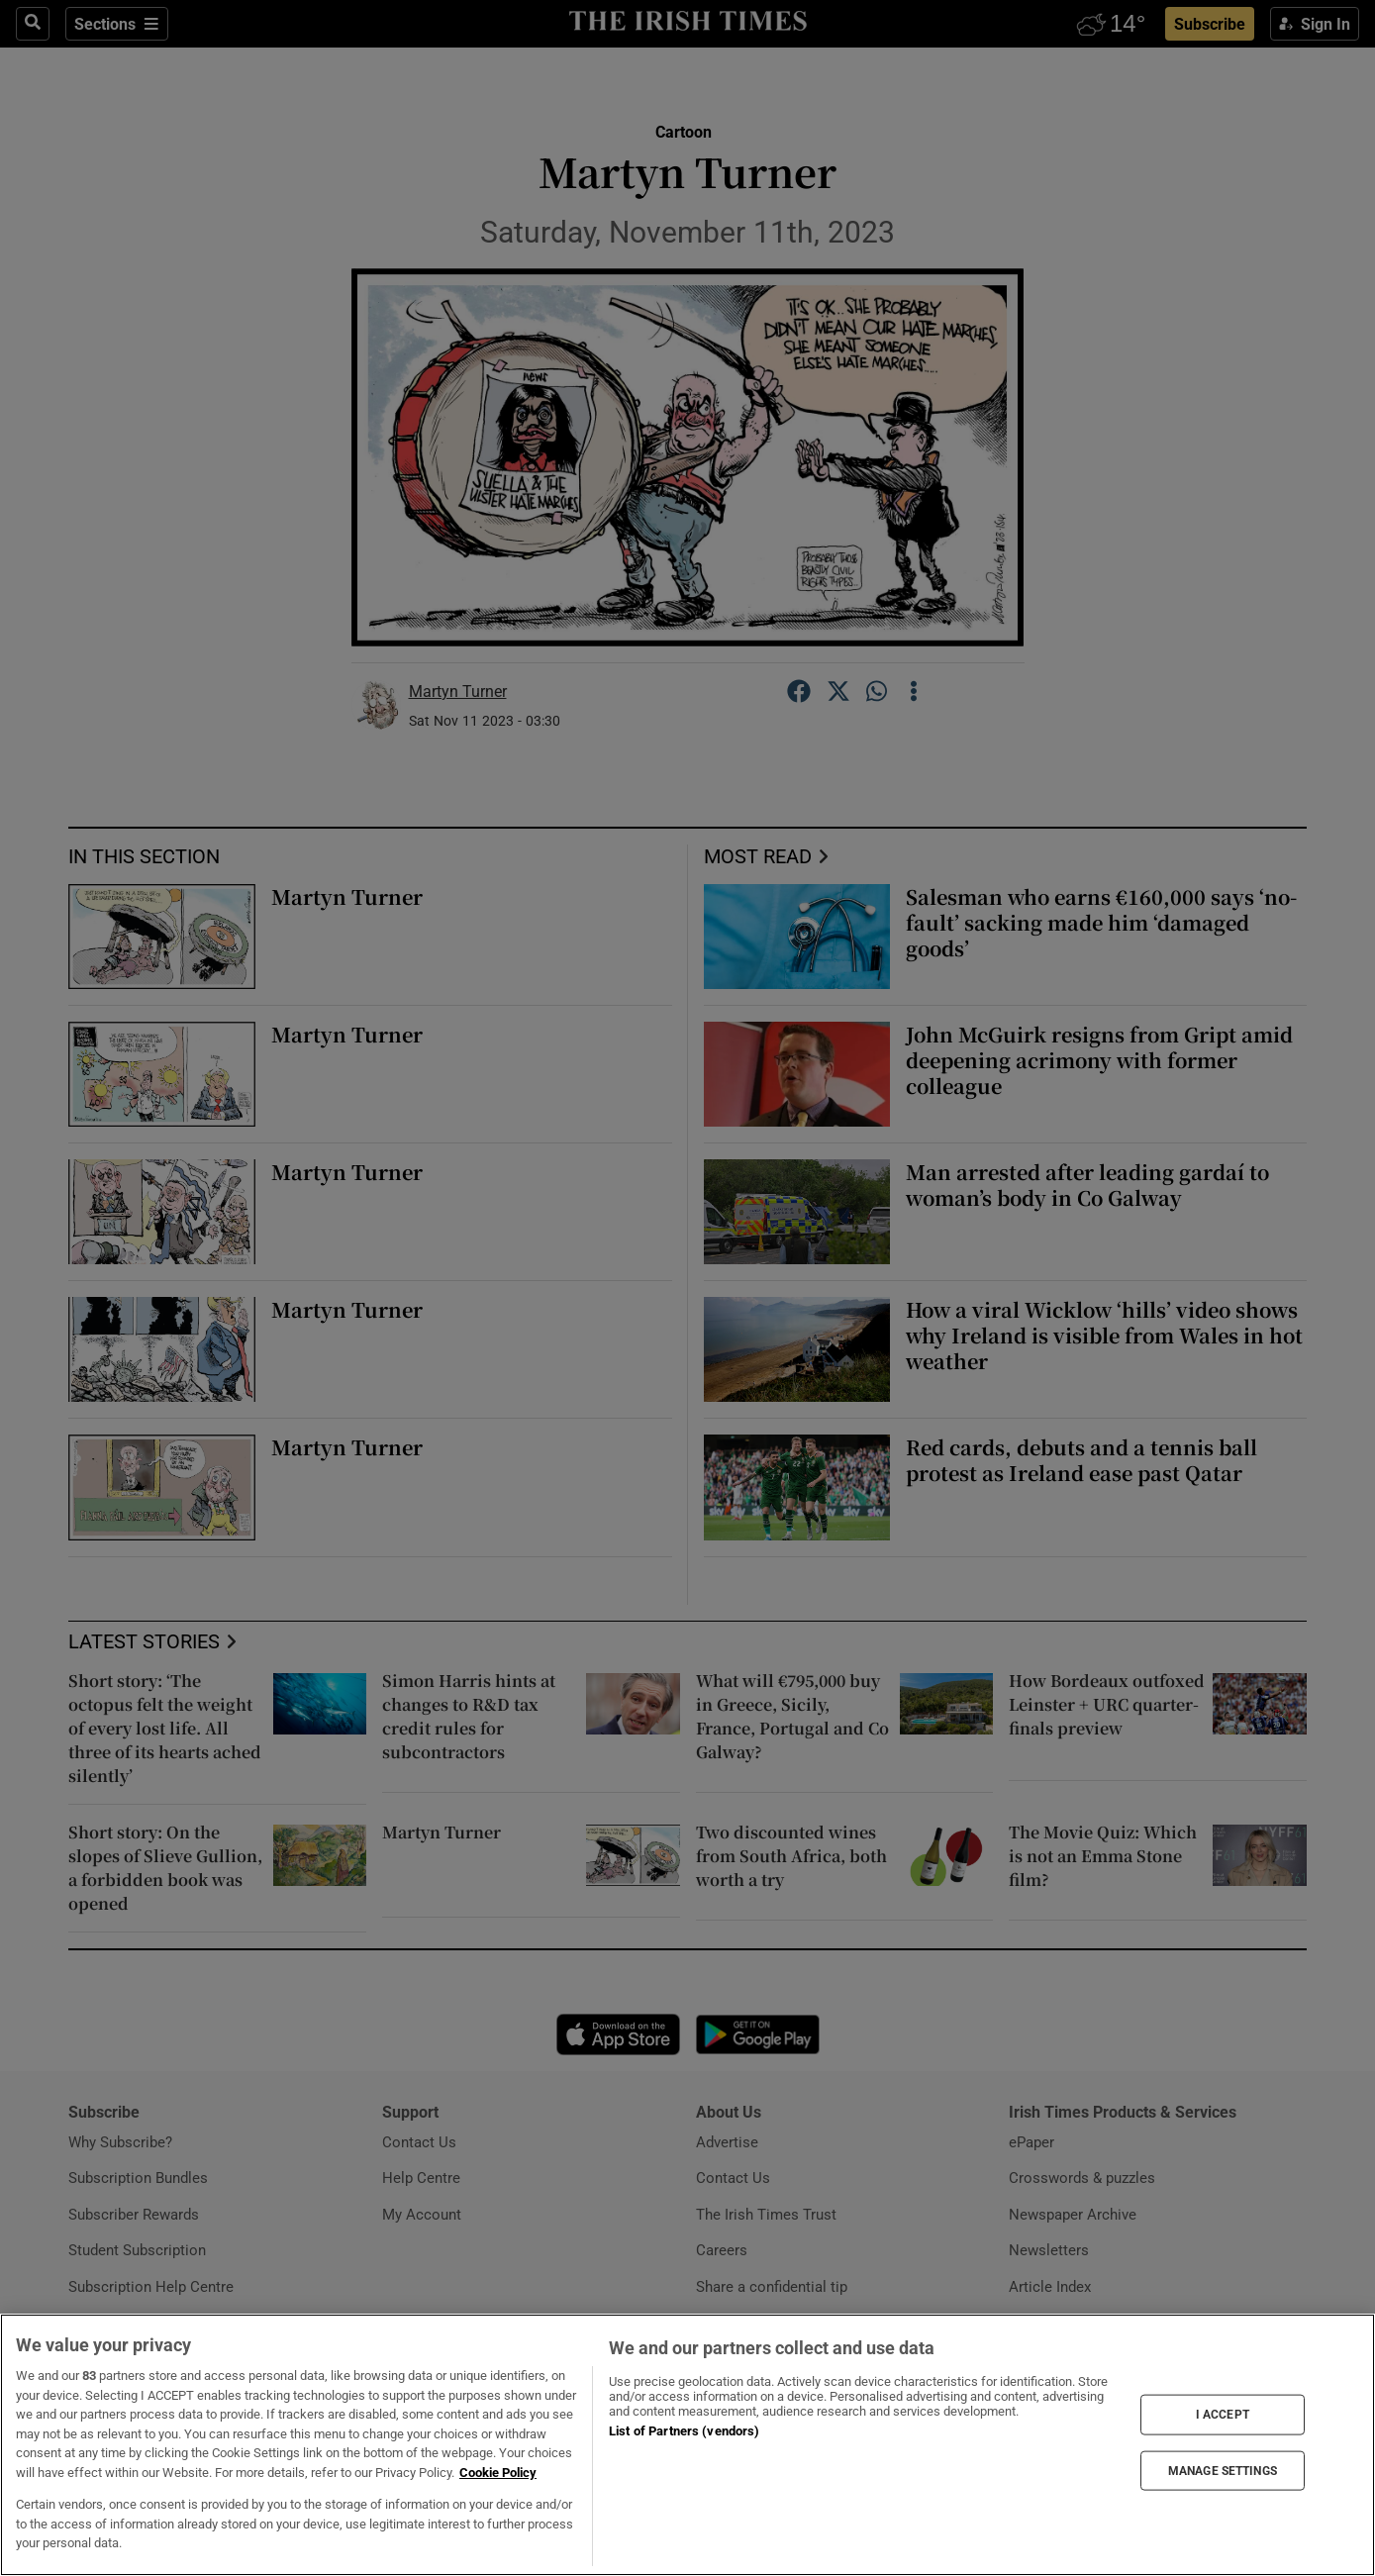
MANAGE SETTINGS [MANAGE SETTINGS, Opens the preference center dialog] (1222, 2470)
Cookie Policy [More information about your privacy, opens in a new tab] (498, 2472)
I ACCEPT (1222, 2415)
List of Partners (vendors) (684, 2431)
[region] (687, 2445)
